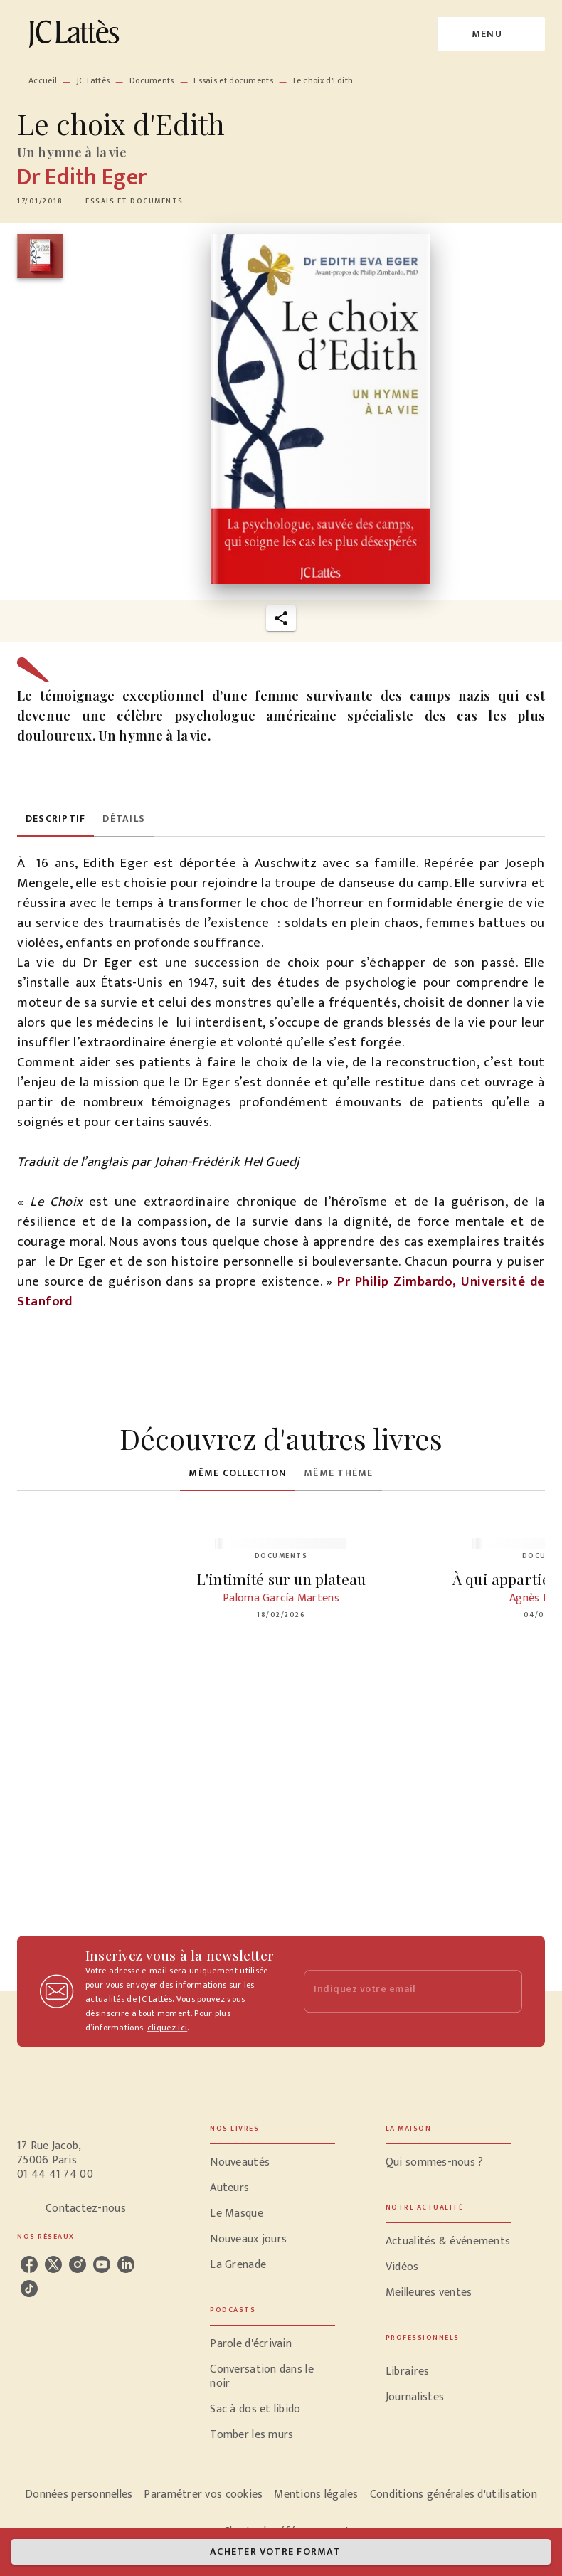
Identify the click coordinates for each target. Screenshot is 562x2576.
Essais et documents (233, 80)
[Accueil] (77, 34)
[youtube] (102, 2264)
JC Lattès (93, 80)
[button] (134, 201)
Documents (151, 80)
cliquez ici (167, 2027)
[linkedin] (126, 2264)
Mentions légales (316, 2494)
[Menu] (491, 34)
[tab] (55, 819)
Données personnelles (78, 2494)
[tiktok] (29, 2288)
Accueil (42, 80)
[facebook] (29, 2264)
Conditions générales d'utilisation (453, 2494)
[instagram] (77, 2264)
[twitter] (53, 2264)
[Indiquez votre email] (395, 1992)
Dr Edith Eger (82, 177)
